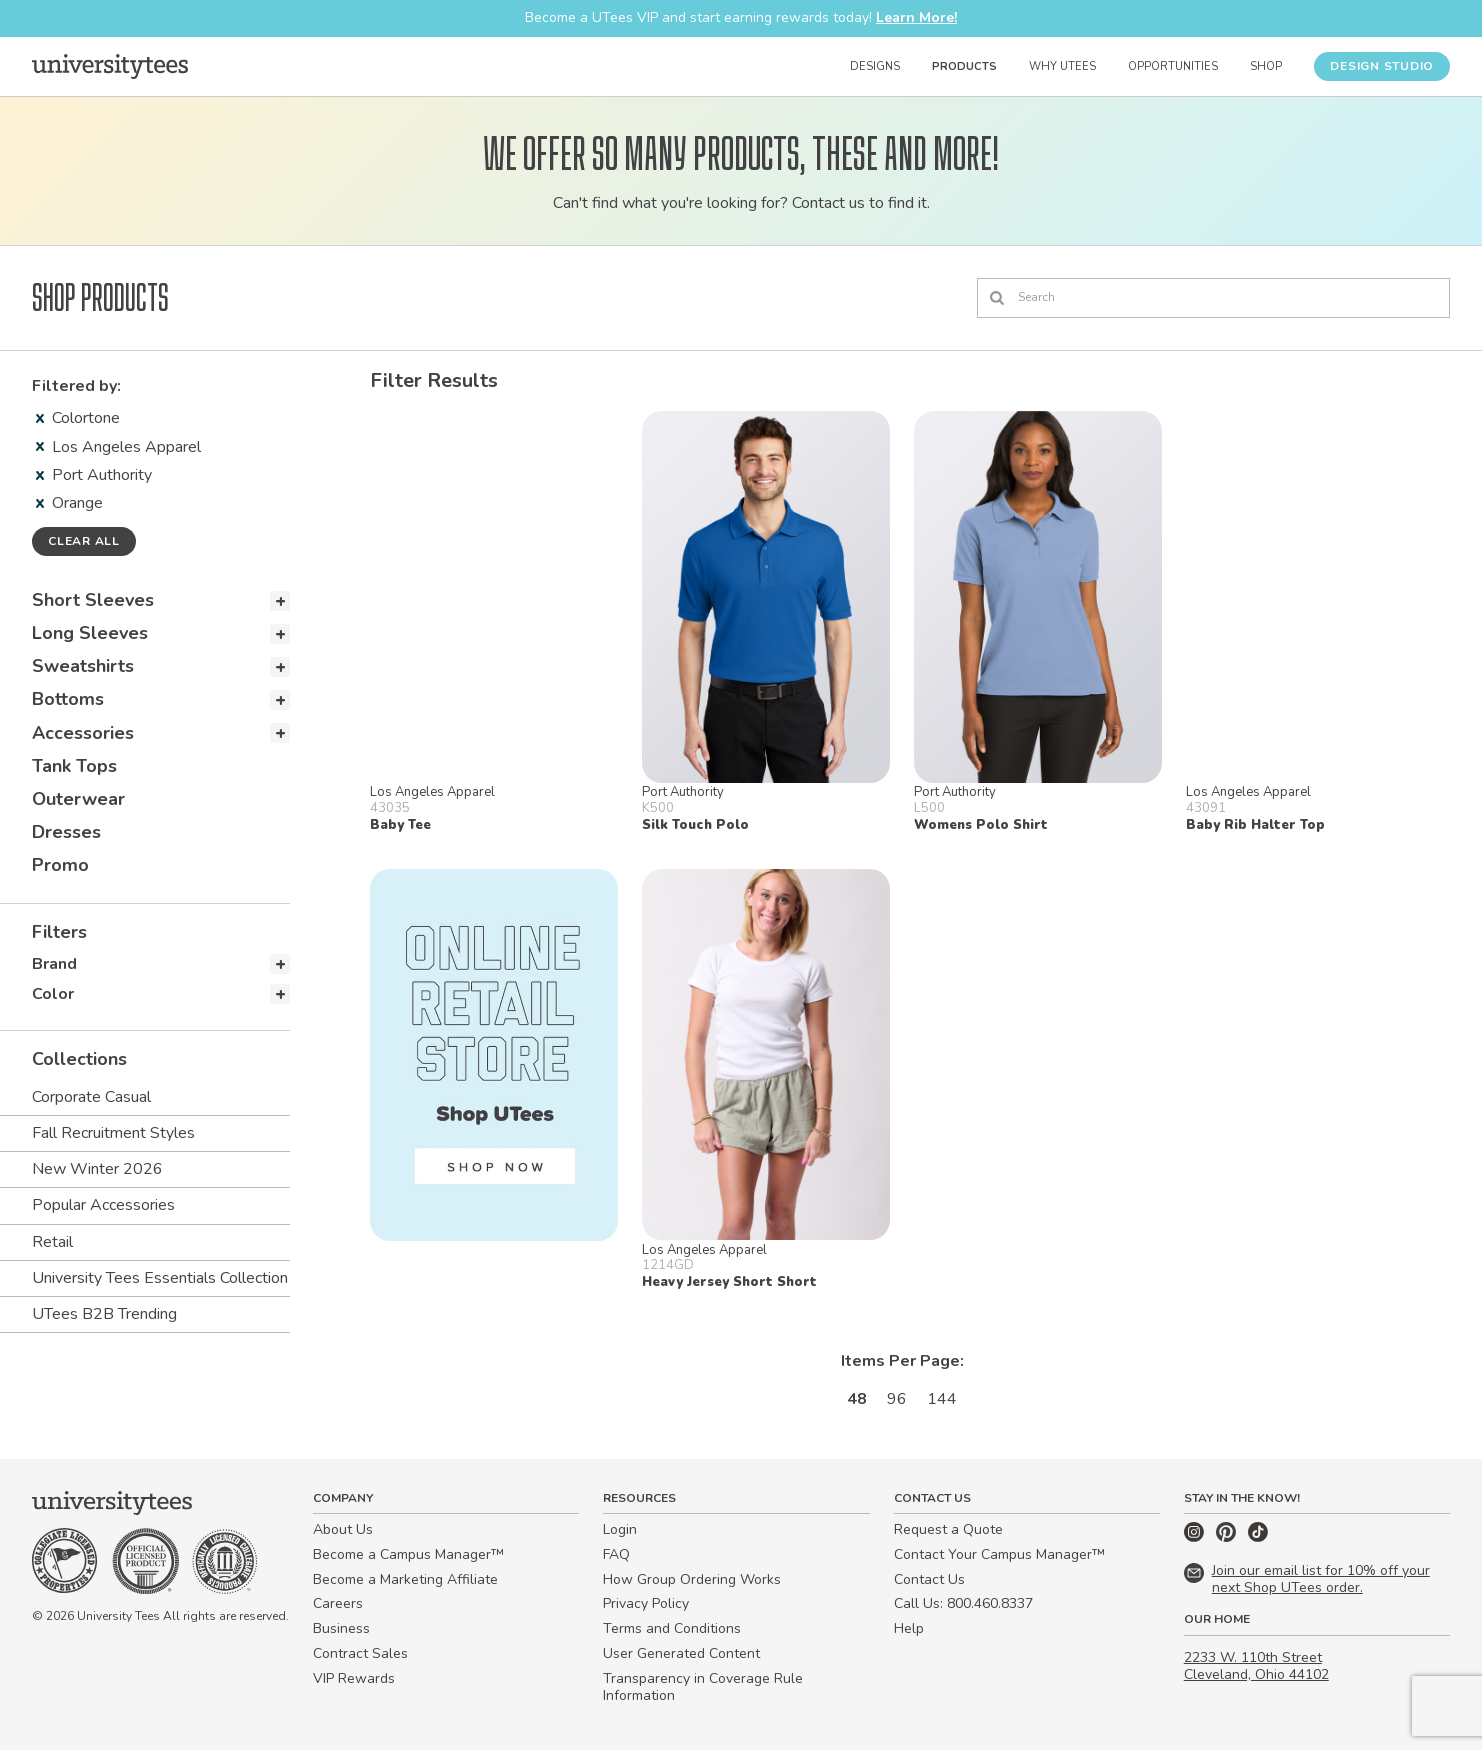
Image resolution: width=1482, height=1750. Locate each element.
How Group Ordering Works (692, 1579)
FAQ (616, 1554)
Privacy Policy (646, 1603)
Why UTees (1062, 66)
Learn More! (916, 17)
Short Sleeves (93, 600)
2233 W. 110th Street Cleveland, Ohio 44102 (1256, 1666)
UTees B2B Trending (104, 1314)
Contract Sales (360, 1653)
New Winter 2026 (97, 1169)
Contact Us (929, 1579)
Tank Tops (74, 766)
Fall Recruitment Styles (113, 1133)
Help (909, 1628)
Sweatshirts (83, 666)
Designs (875, 66)
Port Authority (94, 475)
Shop (1266, 66)
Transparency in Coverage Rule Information (703, 1687)
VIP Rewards (354, 1678)
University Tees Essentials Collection (160, 1278)
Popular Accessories (103, 1205)
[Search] (1213, 298)
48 (857, 1399)
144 (942, 1399)
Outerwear (78, 799)
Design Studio (1382, 66)
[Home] (110, 66)
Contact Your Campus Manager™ (999, 1554)
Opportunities (1173, 66)
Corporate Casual (91, 1097)
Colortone (78, 418)
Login (620, 1529)
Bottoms (68, 699)
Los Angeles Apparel (118, 447)
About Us (343, 1529)
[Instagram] (1196, 1537)
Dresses (66, 832)
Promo (60, 865)
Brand (54, 964)
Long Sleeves (90, 633)
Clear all (84, 541)
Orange (69, 503)
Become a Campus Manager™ (408, 1554)
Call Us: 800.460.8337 (963, 1603)
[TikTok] (1258, 1537)
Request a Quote (948, 1529)
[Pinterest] (1228, 1537)
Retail (52, 1242)
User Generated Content (681, 1653)
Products (964, 66)
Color (53, 994)
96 (897, 1399)
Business (341, 1628)
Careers (338, 1603)
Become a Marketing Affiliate (405, 1579)
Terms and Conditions (672, 1628)
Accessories (83, 733)
